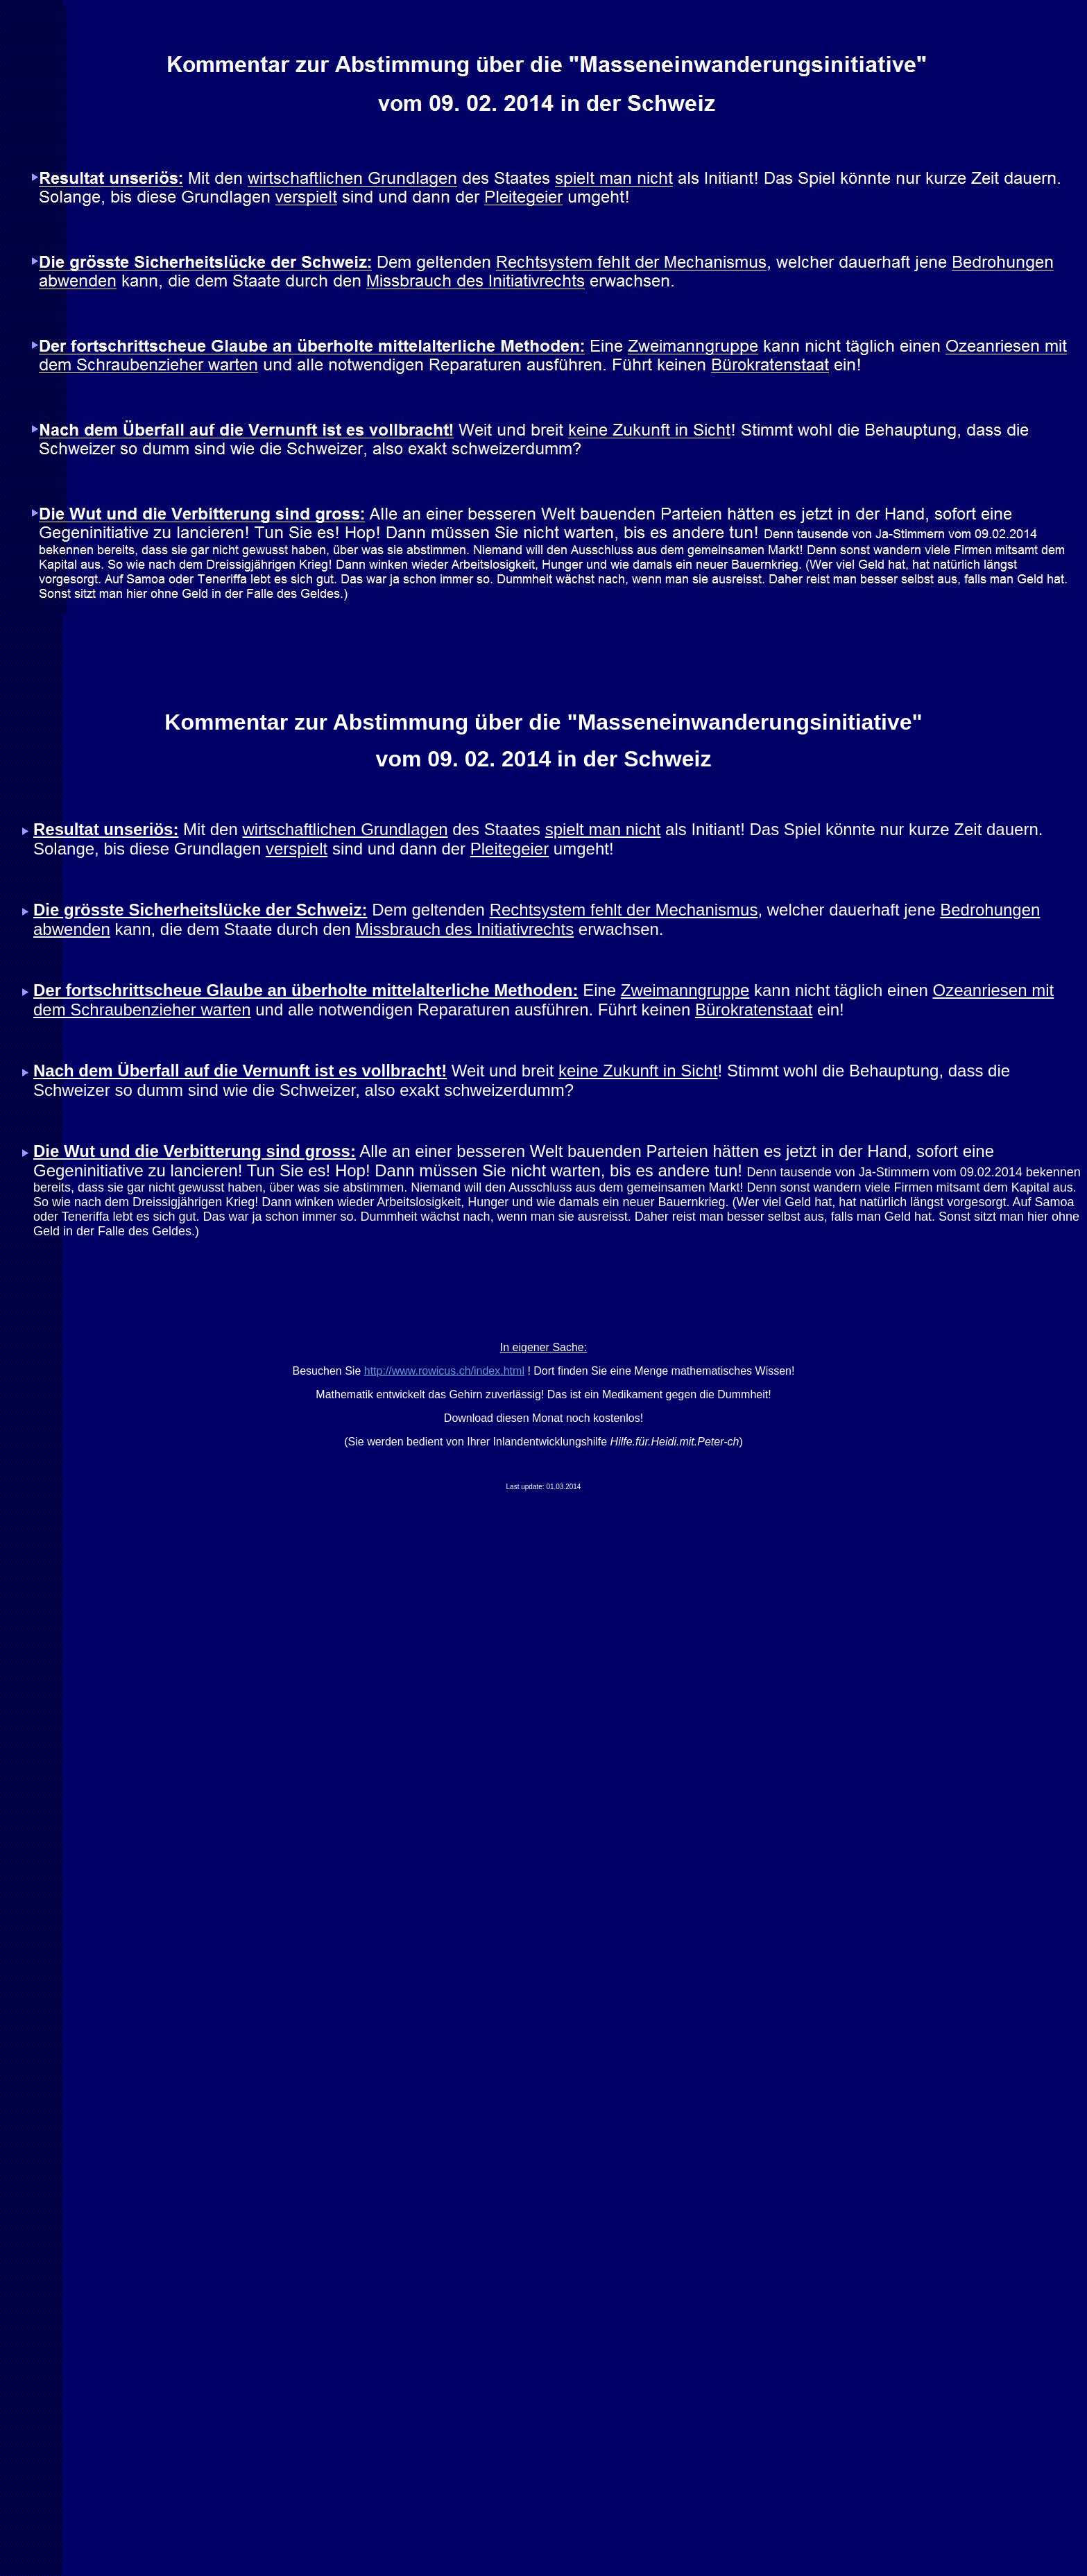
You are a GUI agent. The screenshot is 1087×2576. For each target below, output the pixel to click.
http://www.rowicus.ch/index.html (444, 1371)
